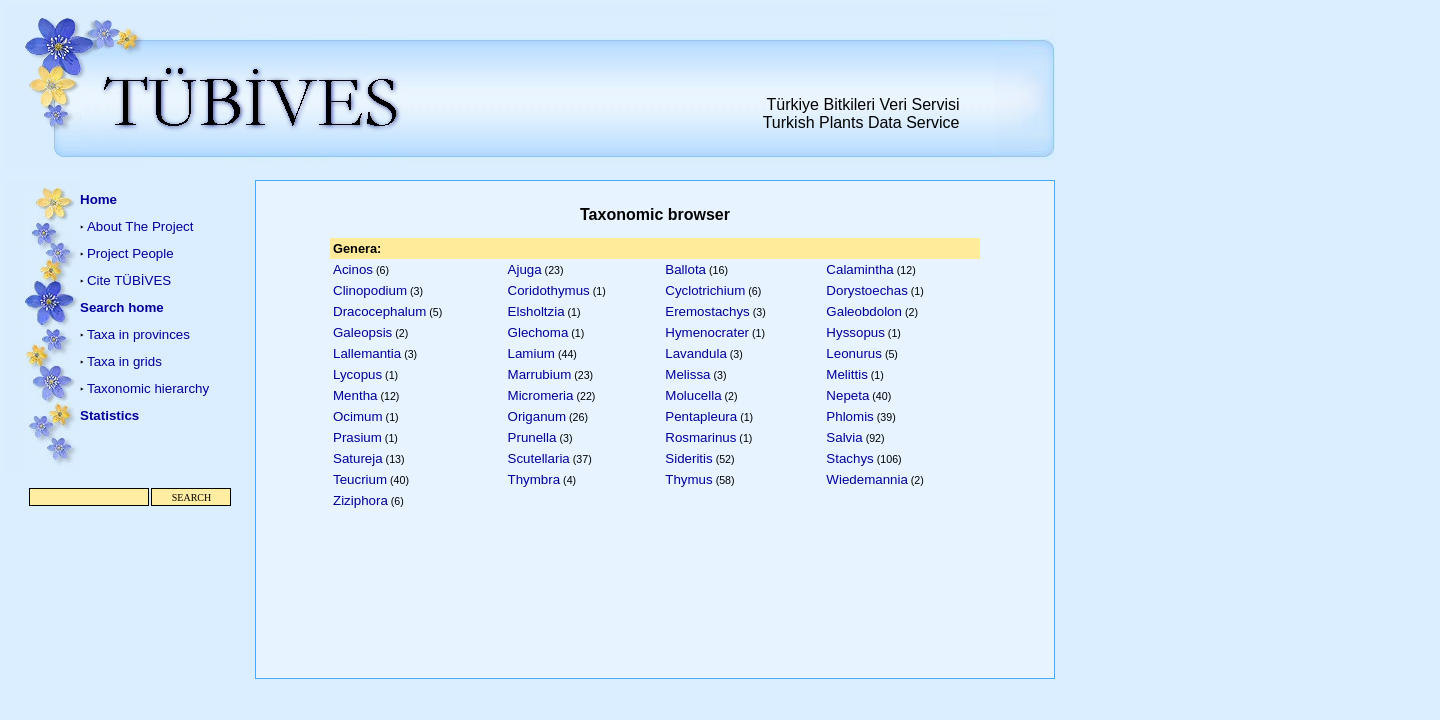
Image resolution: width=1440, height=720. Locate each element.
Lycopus (357, 374)
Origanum (537, 416)
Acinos (353, 269)
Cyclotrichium (705, 290)
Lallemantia (367, 353)
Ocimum (358, 416)
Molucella (693, 395)
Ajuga (525, 269)
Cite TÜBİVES (129, 280)
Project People (130, 253)
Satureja (358, 458)
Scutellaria (539, 458)
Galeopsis (362, 332)
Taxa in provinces (138, 334)
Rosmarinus (700, 437)
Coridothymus (549, 290)
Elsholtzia (536, 311)
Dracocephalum (379, 311)
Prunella (532, 437)
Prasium (357, 437)
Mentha (355, 395)
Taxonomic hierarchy (148, 388)
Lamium (531, 353)
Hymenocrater (707, 332)
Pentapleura (701, 416)
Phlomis (849, 416)
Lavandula (696, 353)
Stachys (849, 458)
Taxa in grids (124, 361)
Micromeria (541, 395)
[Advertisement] (130, 604)
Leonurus (854, 353)
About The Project (140, 226)
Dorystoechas (867, 290)
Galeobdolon (864, 311)
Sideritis (688, 458)
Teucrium (360, 479)
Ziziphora (360, 500)
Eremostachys (707, 311)
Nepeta (847, 395)
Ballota (685, 269)
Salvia (844, 437)
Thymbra (534, 479)
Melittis (846, 374)
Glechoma (538, 332)
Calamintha (859, 269)
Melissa (687, 374)
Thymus (688, 479)
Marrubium (540, 374)
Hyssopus (855, 332)
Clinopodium (370, 290)
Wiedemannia (867, 479)
